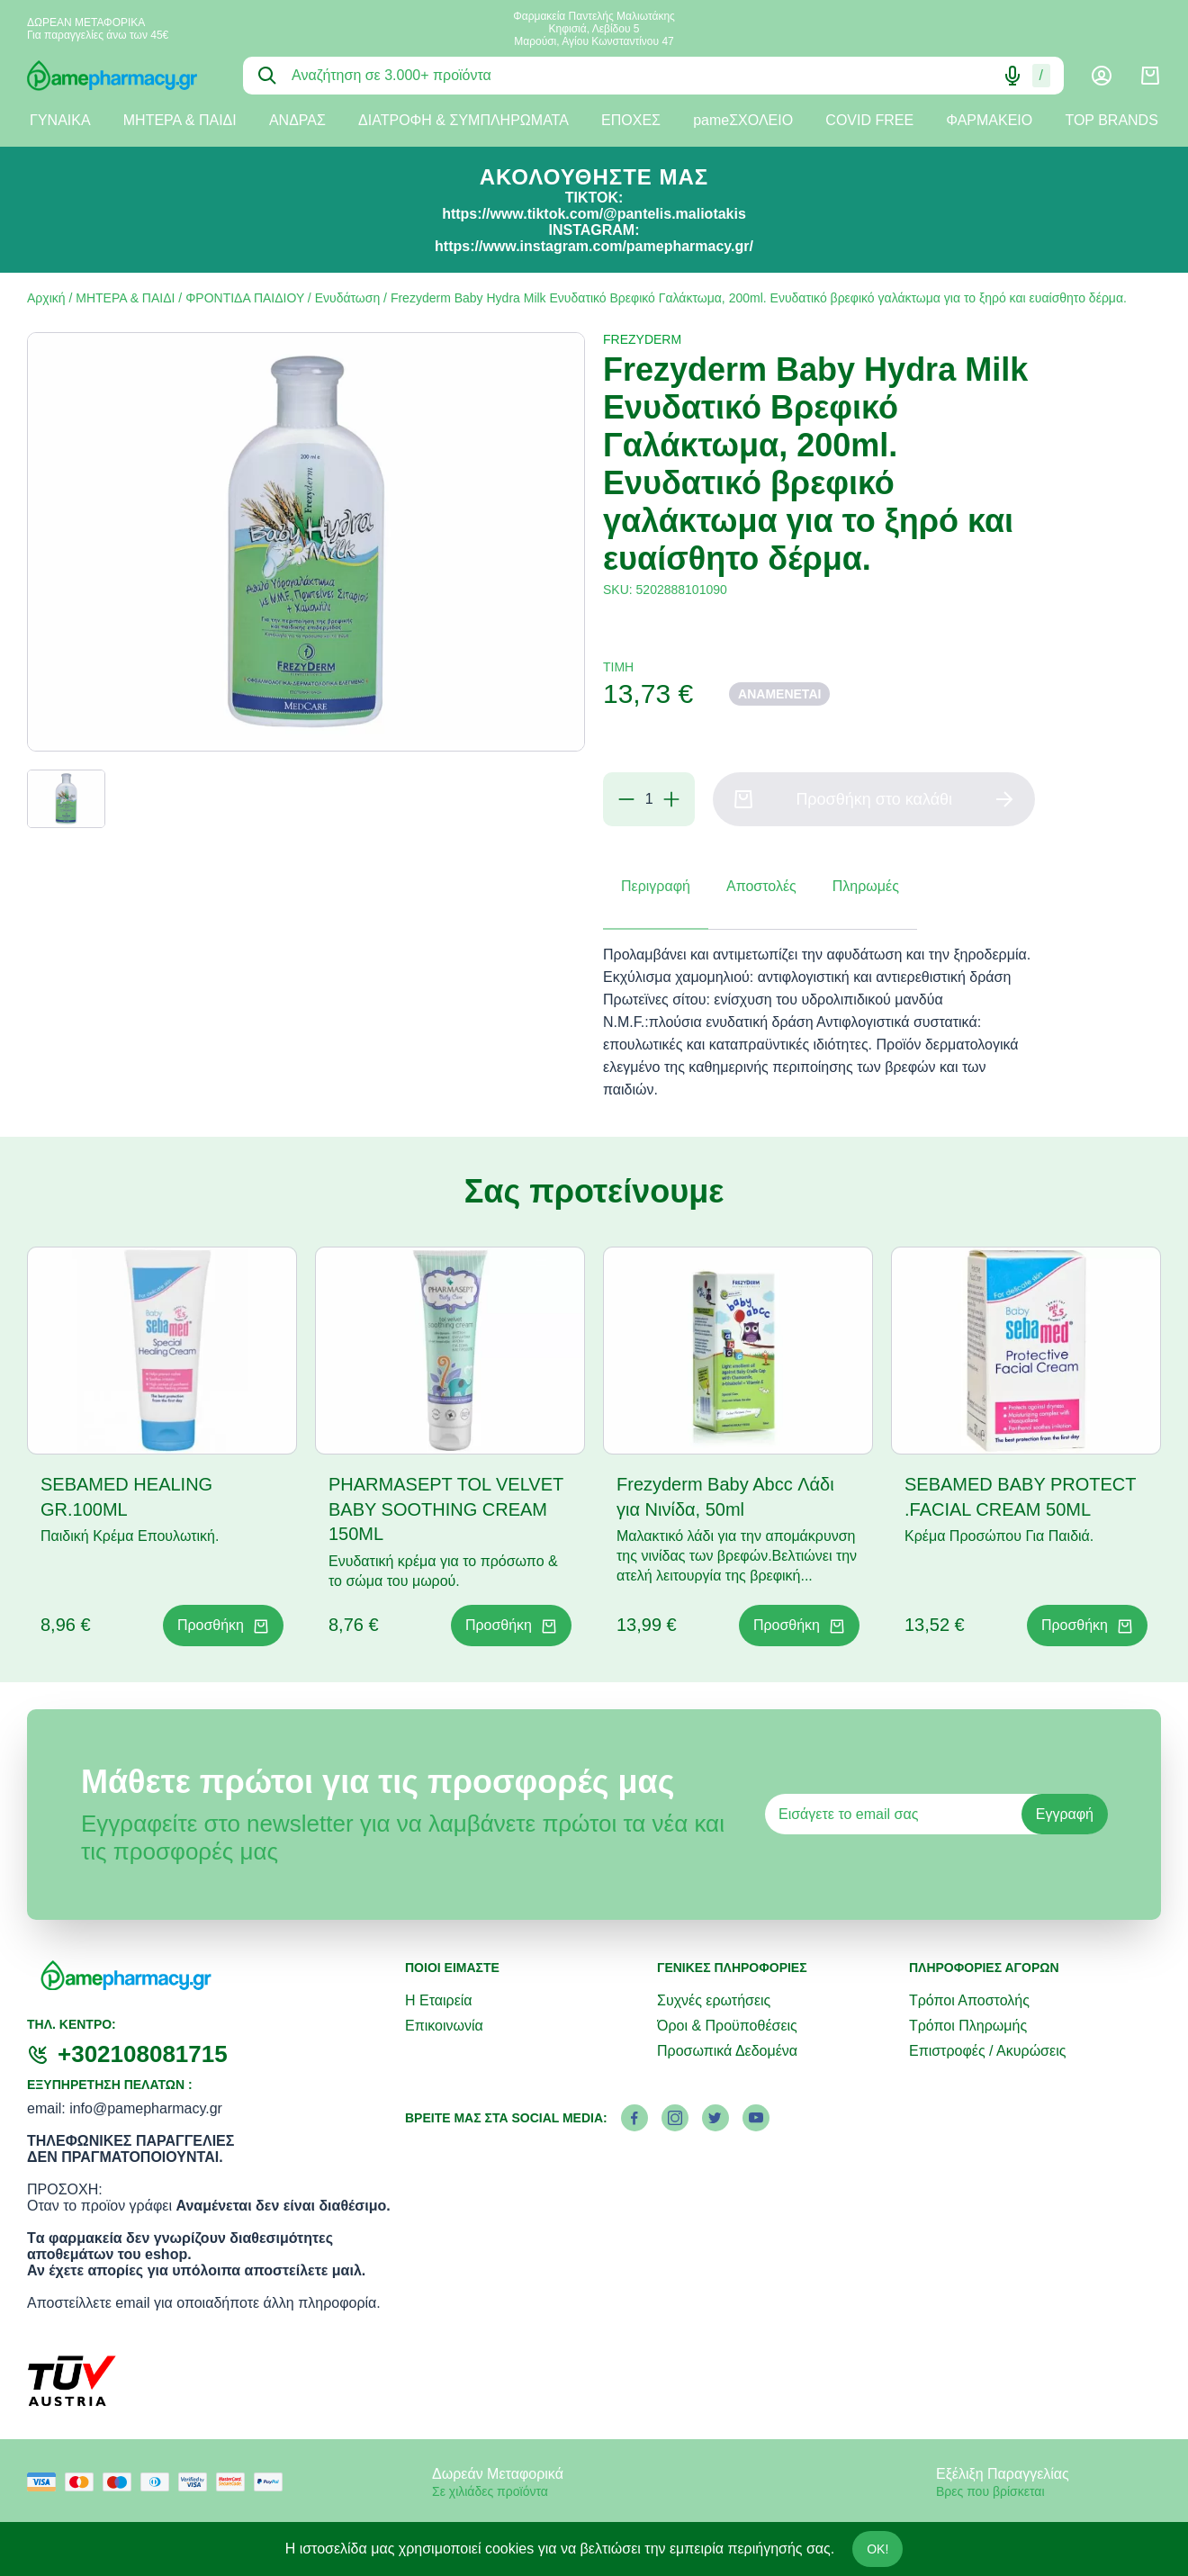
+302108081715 (143, 2053)
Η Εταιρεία (438, 2000)
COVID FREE (869, 120)
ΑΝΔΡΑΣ (297, 120)
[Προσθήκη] (671, 799)
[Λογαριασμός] (1101, 75)
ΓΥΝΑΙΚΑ (60, 120)
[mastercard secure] (235, 2481)
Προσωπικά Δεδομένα (727, 2050)
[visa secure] (197, 2481)
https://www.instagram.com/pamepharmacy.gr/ (594, 246)
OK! (877, 2549)
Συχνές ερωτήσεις (713, 2000)
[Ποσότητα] (648, 799)
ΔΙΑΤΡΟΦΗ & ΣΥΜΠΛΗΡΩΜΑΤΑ (463, 120)
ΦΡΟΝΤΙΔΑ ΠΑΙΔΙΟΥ (244, 298)
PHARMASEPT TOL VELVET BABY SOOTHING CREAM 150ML (445, 1509)
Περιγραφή (655, 886)
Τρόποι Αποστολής (969, 2000)
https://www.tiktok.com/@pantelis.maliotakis (594, 213)
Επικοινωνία (444, 2025)
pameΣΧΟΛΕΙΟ (743, 120)
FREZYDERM (642, 339)
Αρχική (46, 298)
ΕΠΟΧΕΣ (631, 120)
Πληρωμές (865, 886)
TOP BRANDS (1111, 120)
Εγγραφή (1065, 1814)
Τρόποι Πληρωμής (968, 2025)
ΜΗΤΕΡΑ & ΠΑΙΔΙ (180, 120)
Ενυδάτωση (348, 298)
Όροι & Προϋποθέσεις (727, 2025)
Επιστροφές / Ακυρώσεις (987, 2050)
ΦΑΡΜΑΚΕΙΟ (989, 120)
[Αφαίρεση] (626, 799)
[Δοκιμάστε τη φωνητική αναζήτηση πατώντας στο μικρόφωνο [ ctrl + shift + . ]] (1012, 75)
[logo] (121, 75)
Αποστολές (761, 886)
